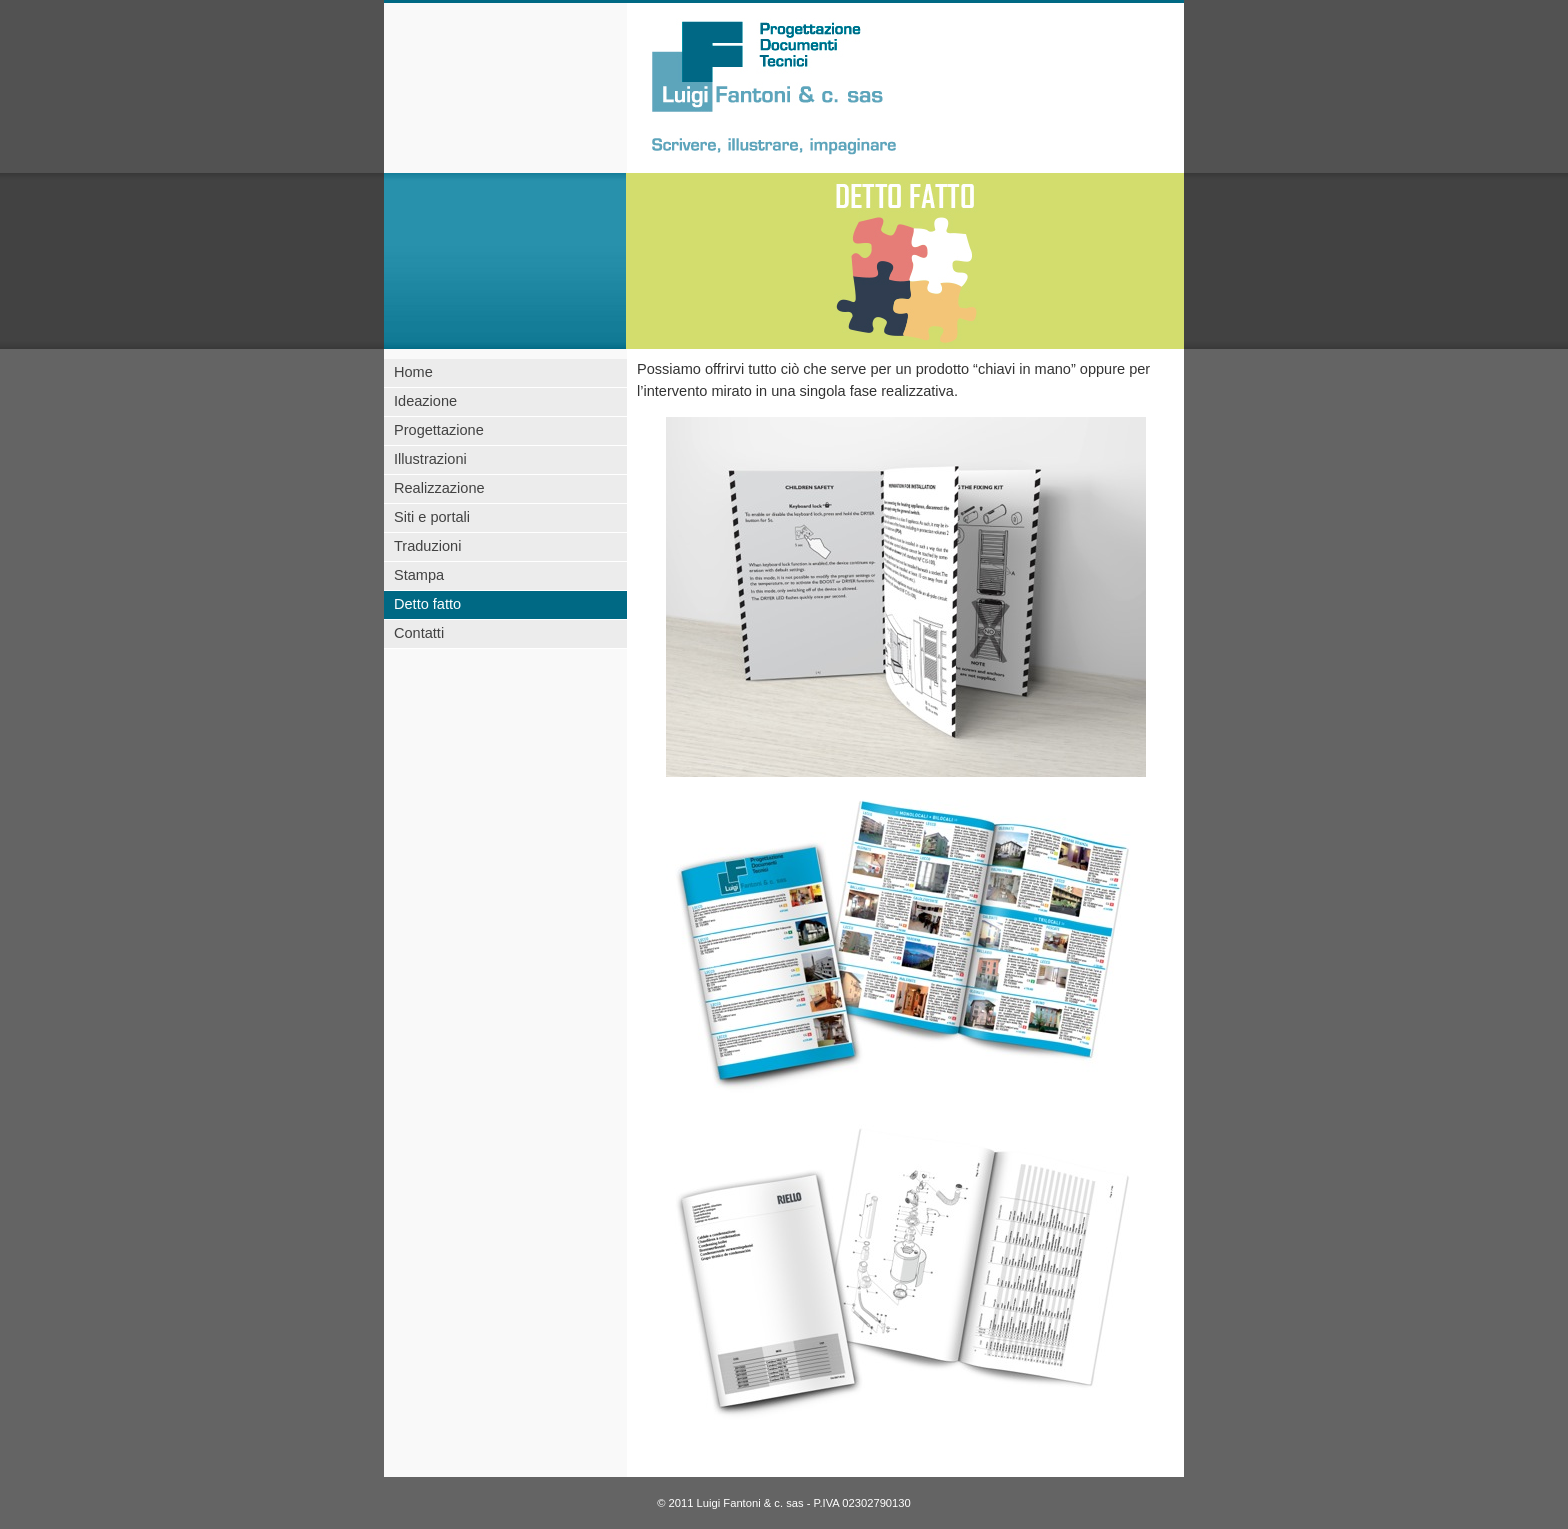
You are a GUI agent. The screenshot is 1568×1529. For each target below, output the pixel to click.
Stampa (419, 575)
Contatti (419, 633)
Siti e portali (432, 517)
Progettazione (439, 430)
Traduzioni (427, 546)
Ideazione (425, 401)
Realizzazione (439, 488)
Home (413, 372)
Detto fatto (427, 604)
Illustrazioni (430, 459)
